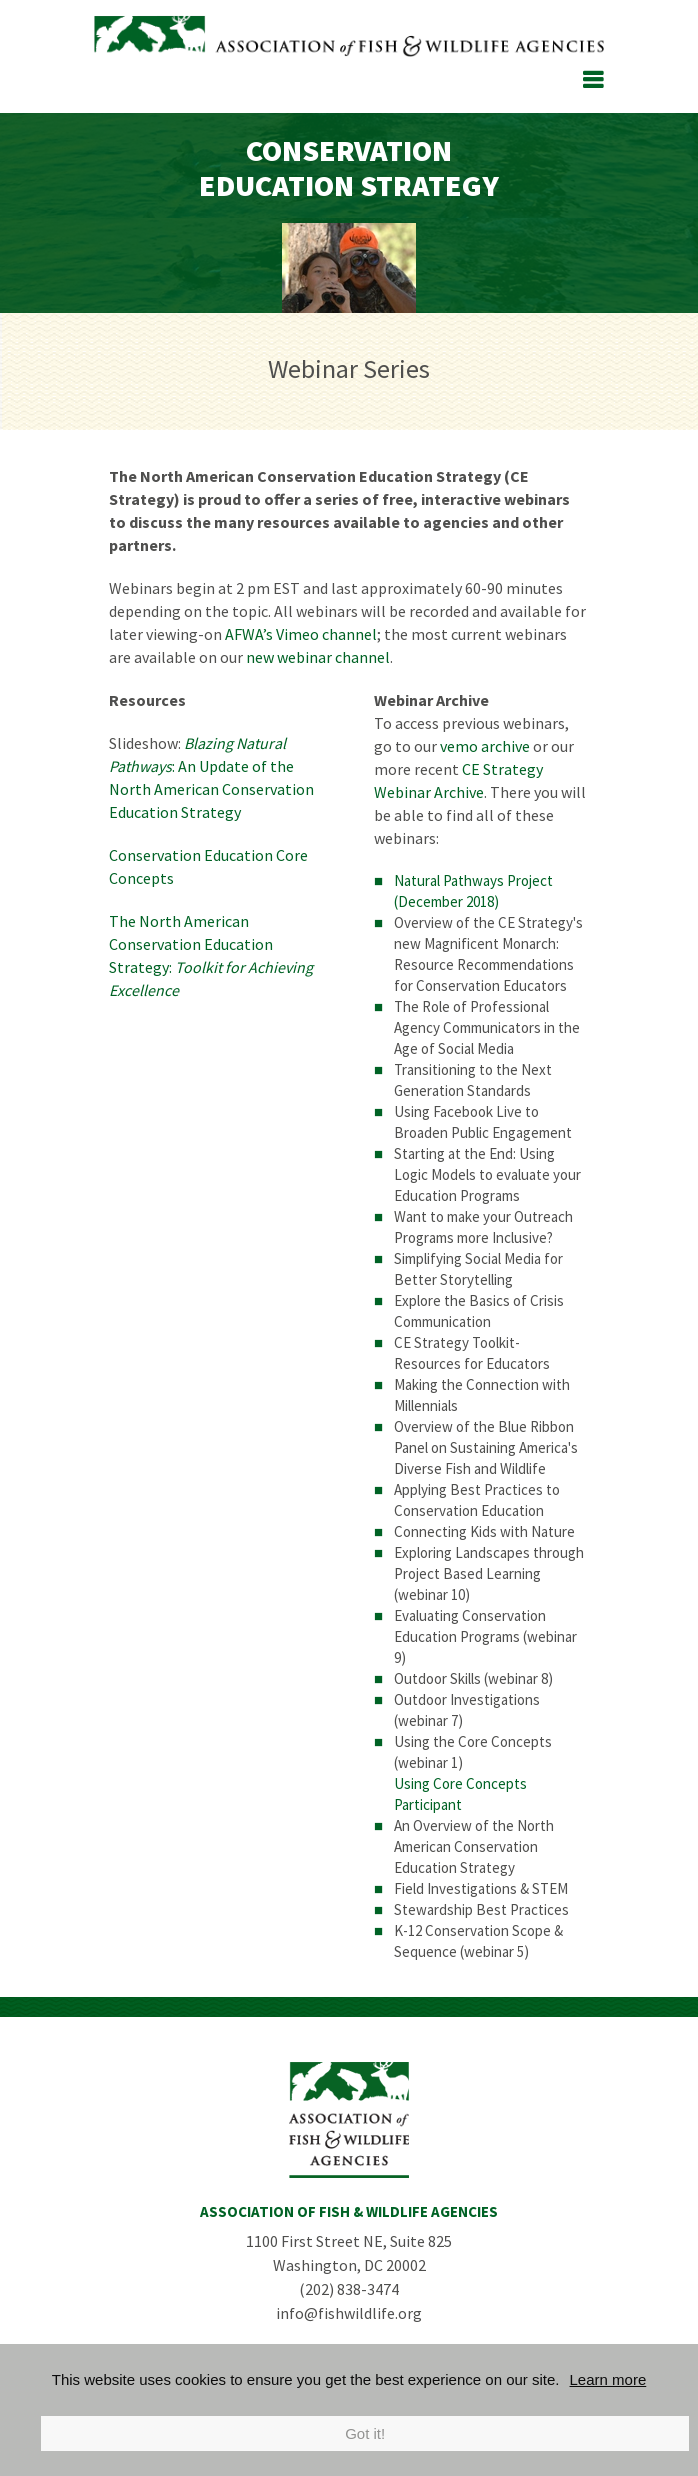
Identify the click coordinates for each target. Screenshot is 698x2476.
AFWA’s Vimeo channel (301, 634)
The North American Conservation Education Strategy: (211, 955)
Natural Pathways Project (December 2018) (473, 891)
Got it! (365, 2433)
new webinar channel (318, 657)
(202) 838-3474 (349, 2289)
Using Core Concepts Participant (460, 1794)
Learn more (608, 2379)
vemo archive (485, 746)
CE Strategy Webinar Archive (458, 780)
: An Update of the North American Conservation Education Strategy (211, 777)
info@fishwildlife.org (349, 2313)
